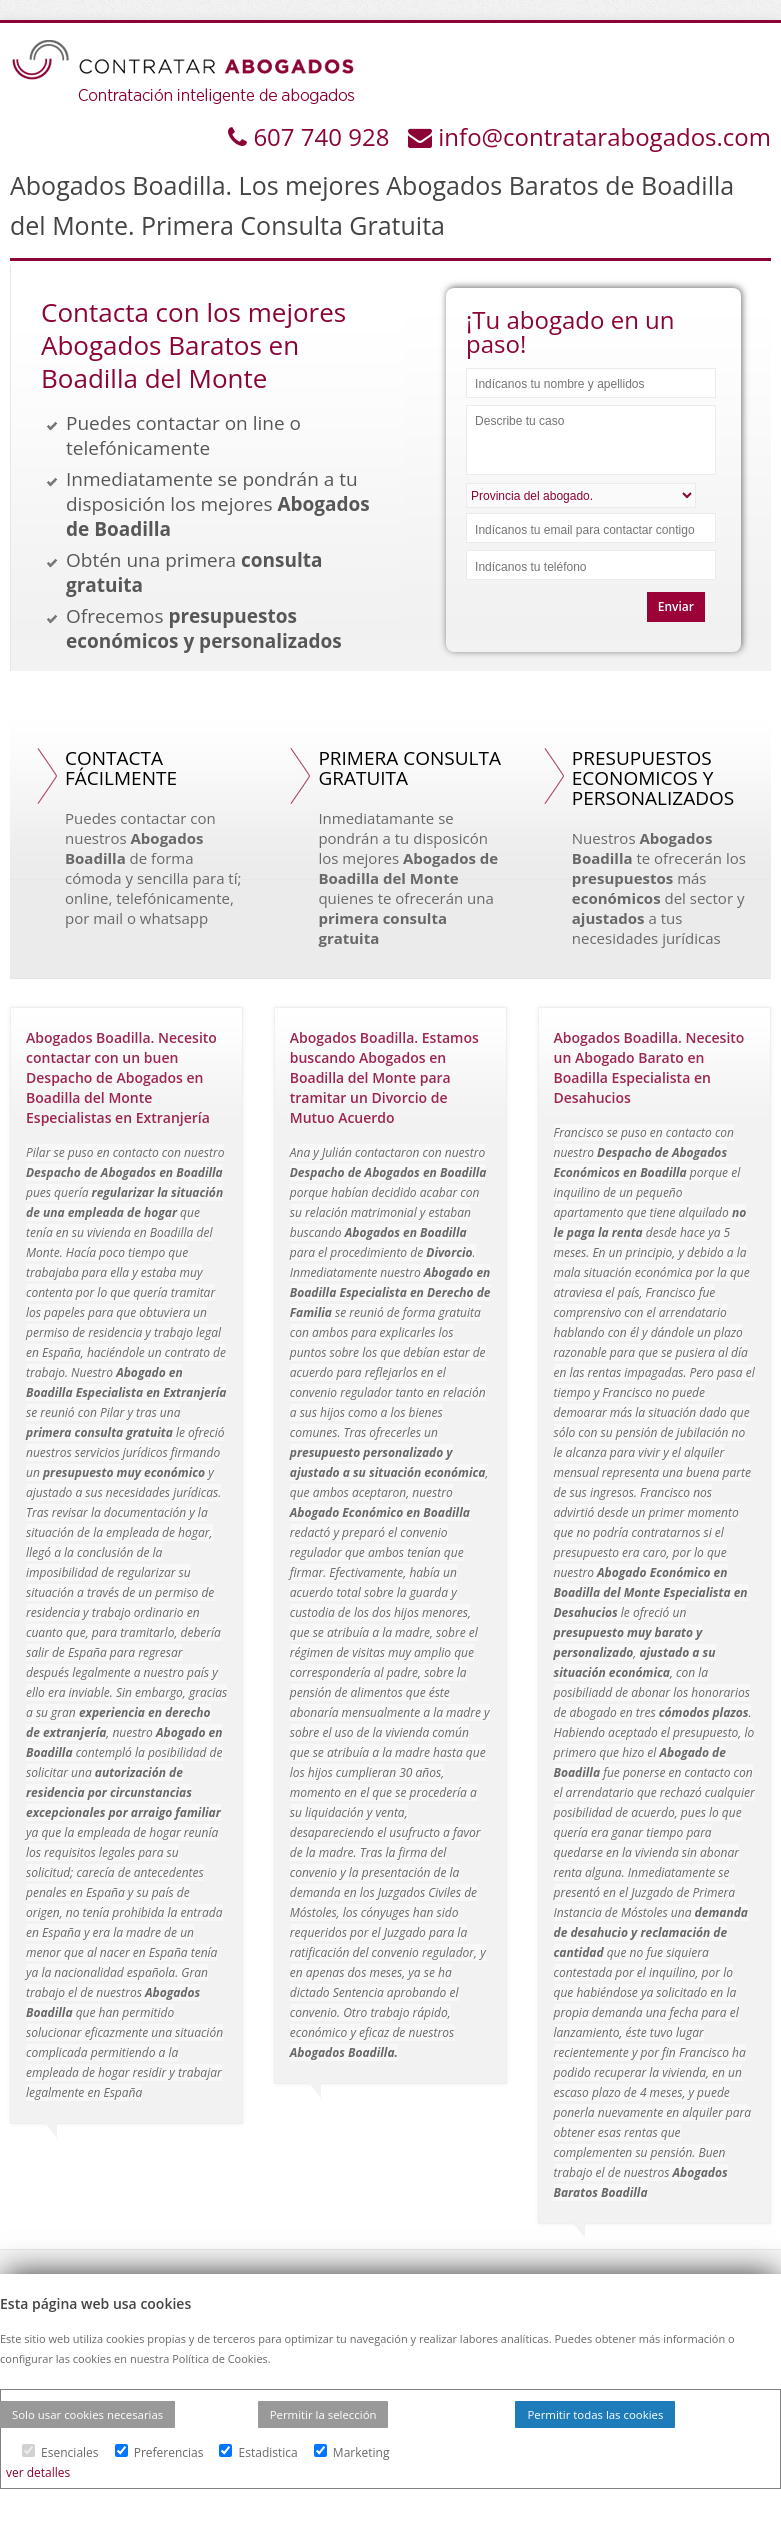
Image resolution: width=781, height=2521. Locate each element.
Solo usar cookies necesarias (87, 2414)
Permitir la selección (323, 2414)
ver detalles (38, 2472)
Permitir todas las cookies (595, 2414)
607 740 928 (324, 136)
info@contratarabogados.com (604, 136)
